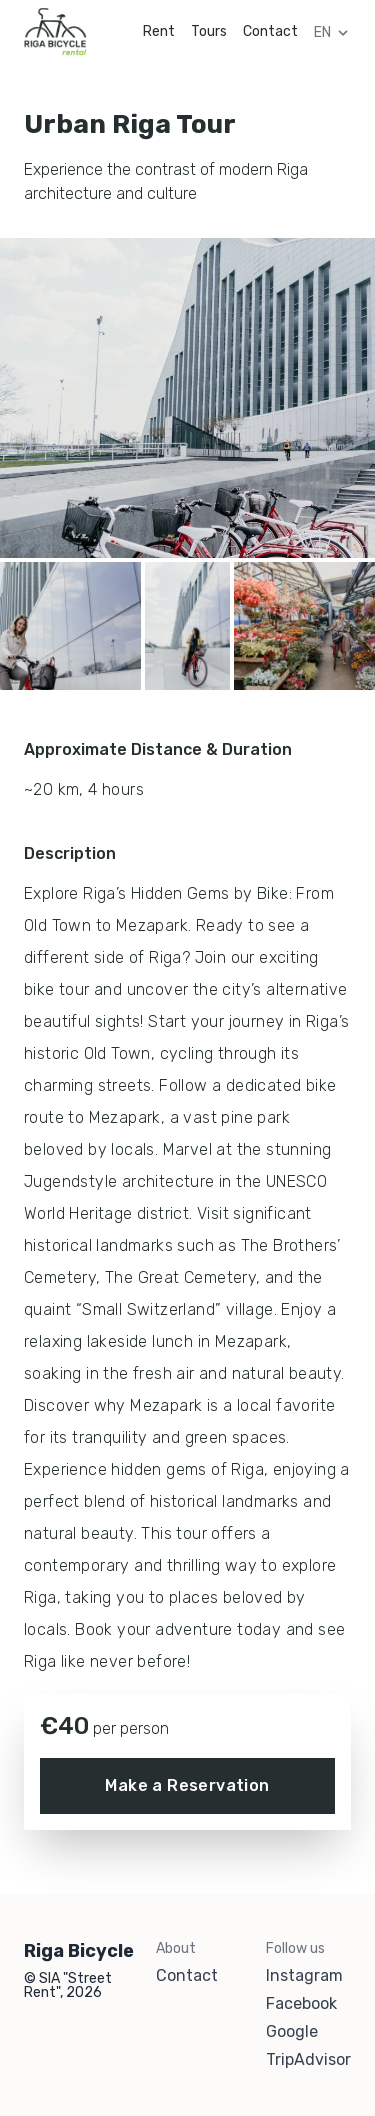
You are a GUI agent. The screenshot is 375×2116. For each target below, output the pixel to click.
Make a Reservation (187, 1785)
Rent (159, 31)
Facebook (301, 2004)
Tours (209, 31)
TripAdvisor (308, 2060)
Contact (270, 31)
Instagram (304, 1976)
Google (292, 2032)
